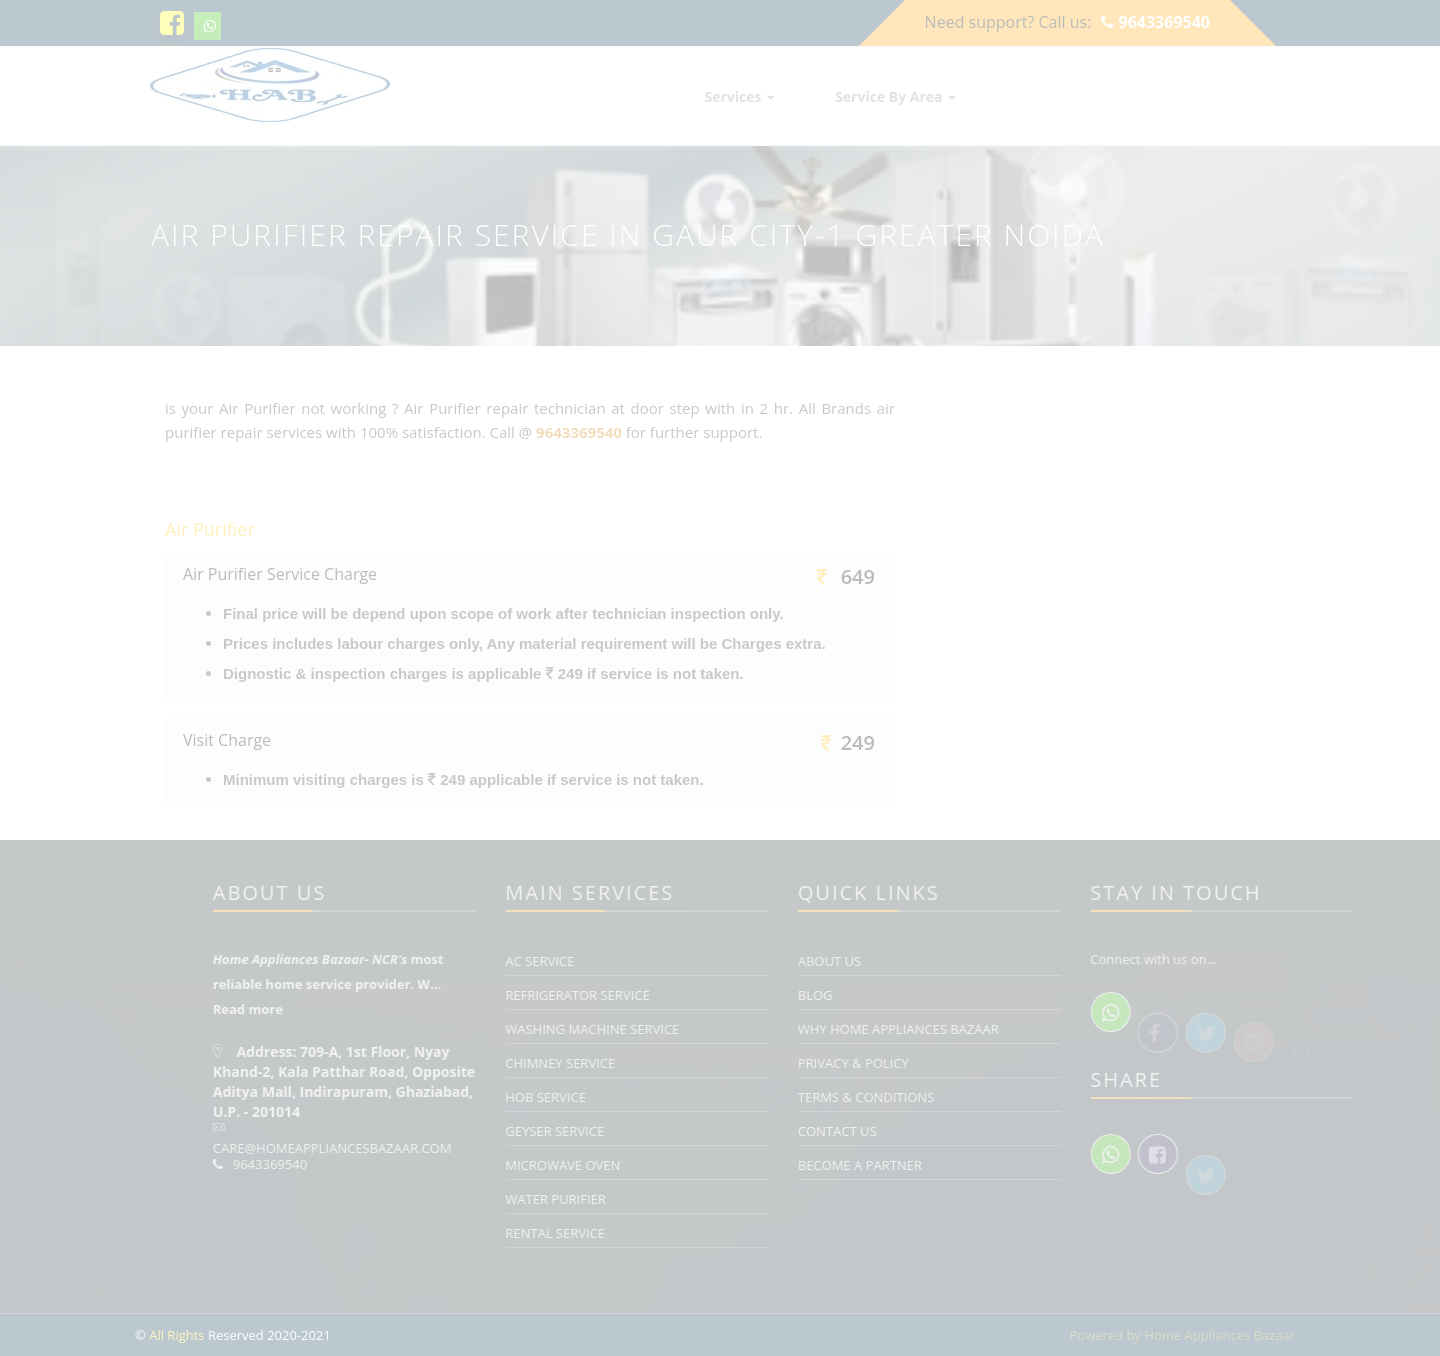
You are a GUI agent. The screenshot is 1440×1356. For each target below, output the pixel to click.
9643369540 (1155, 22)
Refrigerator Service (698, 995)
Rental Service (676, 1233)
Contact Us (958, 1131)
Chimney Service (681, 1063)
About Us (950, 961)
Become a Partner (981, 1165)
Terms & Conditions (987, 1097)
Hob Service (666, 1097)
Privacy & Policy (974, 1063)
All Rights (176, 1335)
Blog (936, 995)
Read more (369, 1009)
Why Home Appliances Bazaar (1019, 1029)
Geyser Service (675, 1131)
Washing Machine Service (713, 1029)
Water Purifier (676, 1199)
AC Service (660, 961)
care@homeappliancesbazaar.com (453, 1148)
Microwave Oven (683, 1165)
